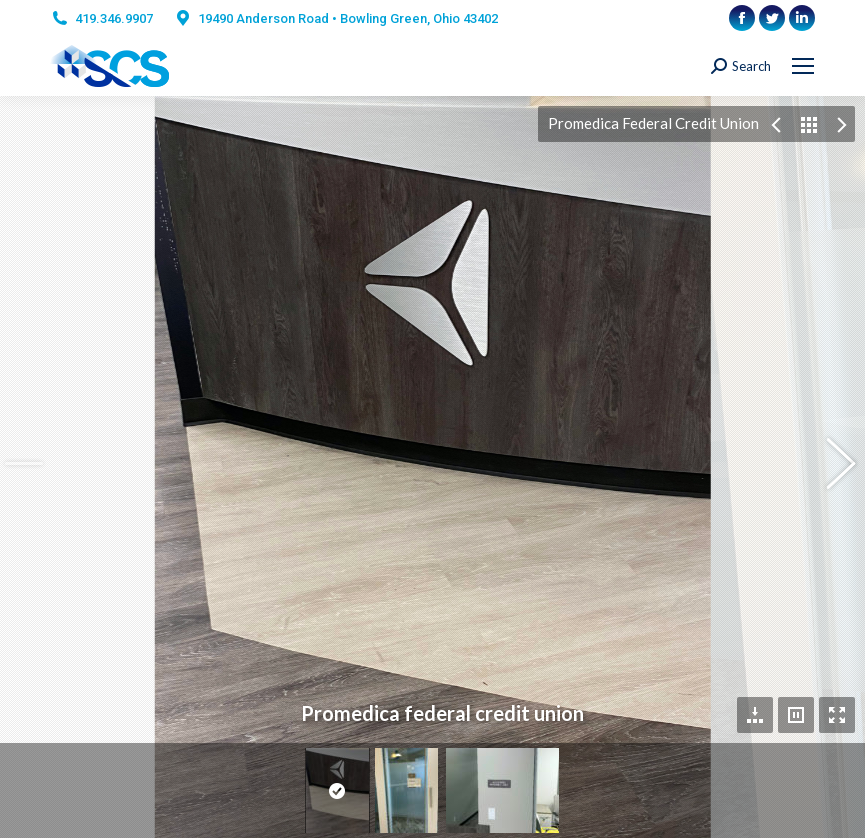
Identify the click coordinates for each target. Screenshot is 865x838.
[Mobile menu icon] (803, 66)
